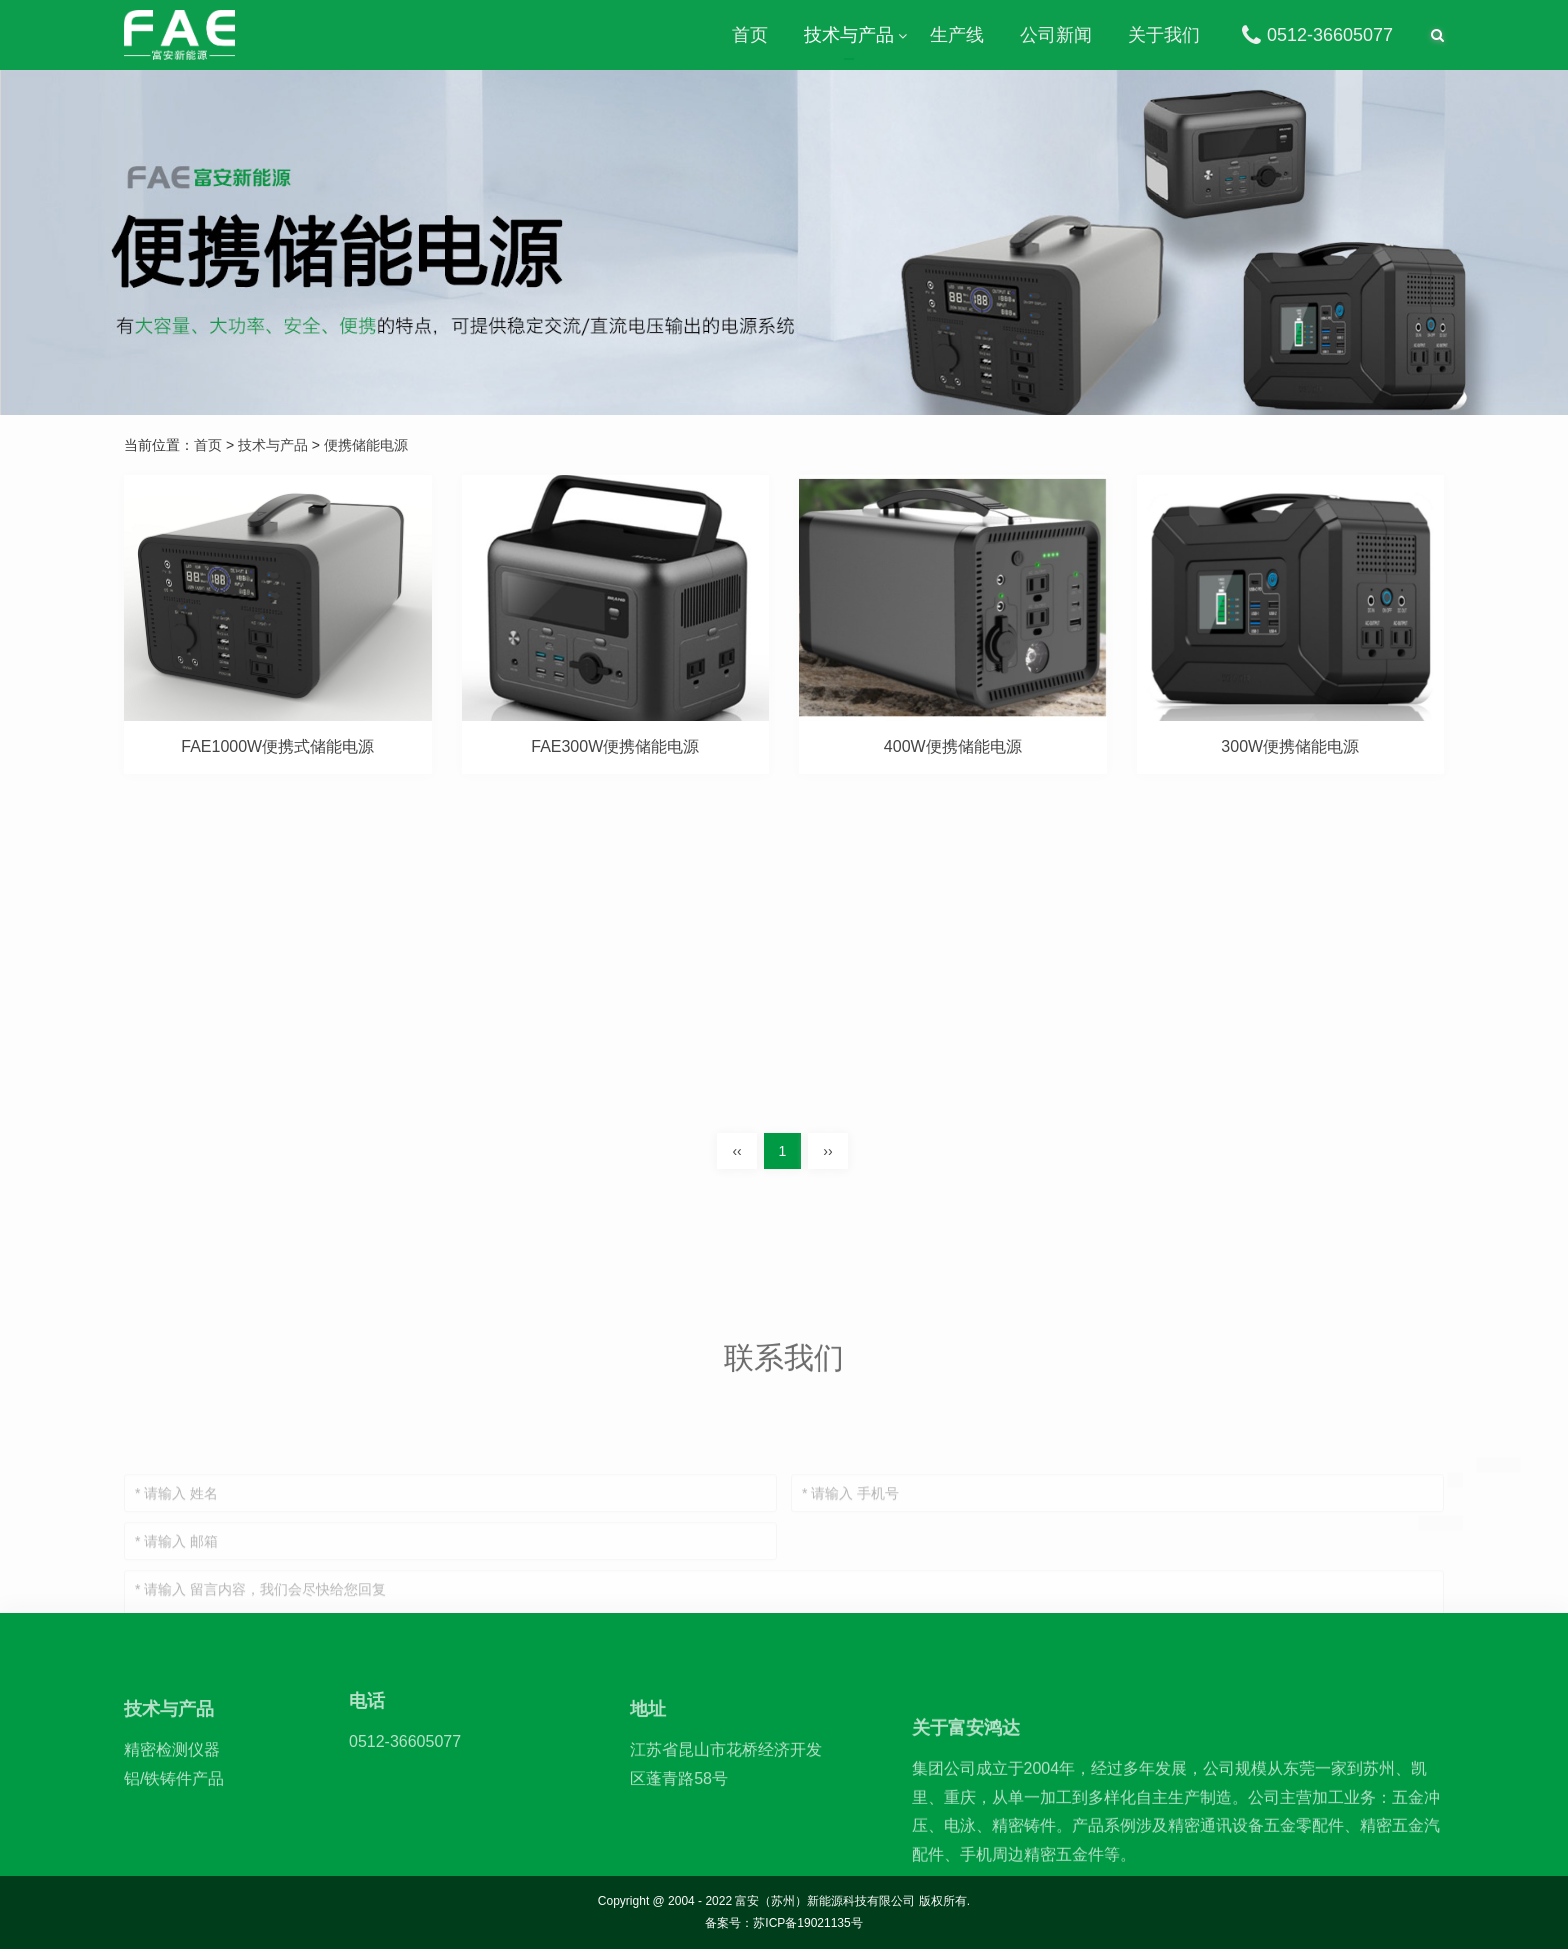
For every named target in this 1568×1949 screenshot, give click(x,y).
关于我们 (1164, 35)
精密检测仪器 (172, 1805)
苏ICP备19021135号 (807, 1923)
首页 (750, 35)
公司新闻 (1056, 35)
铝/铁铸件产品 (174, 1833)
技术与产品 (849, 35)
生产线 (957, 35)
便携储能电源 (366, 445)
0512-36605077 (1314, 35)
